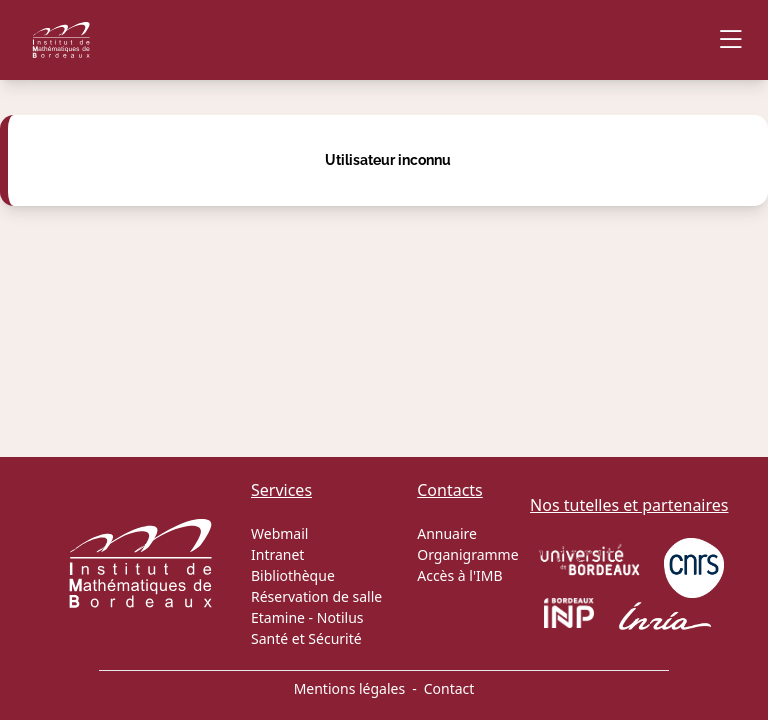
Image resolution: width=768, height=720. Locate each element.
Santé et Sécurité (306, 638)
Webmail (279, 533)
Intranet (277, 554)
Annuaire (447, 533)
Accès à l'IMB (459, 575)
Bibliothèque (293, 575)
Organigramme (467, 554)
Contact (449, 688)
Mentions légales (350, 688)
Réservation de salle (316, 596)
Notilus (340, 617)
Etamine (278, 617)
